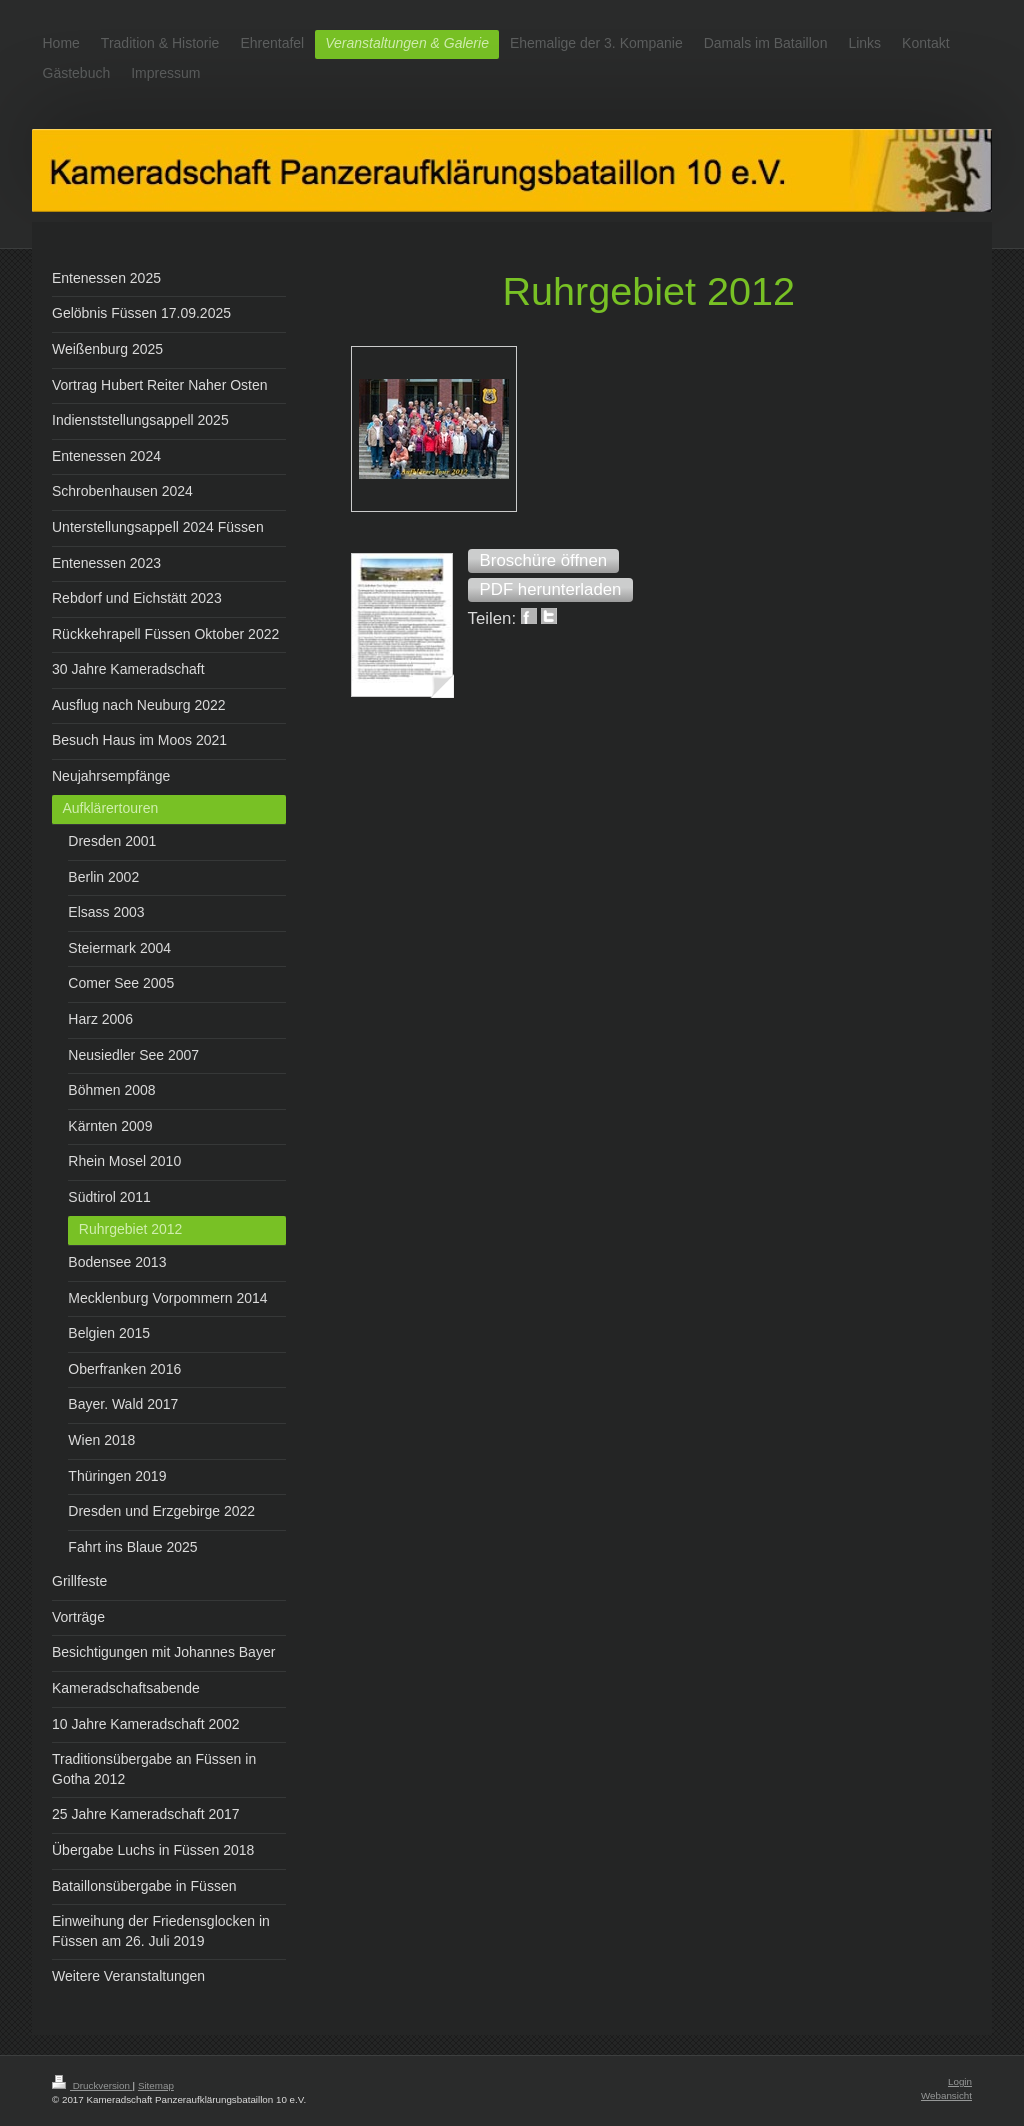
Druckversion (92, 2085)
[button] (544, 561)
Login (960, 2081)
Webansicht (946, 2095)
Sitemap (156, 2085)
